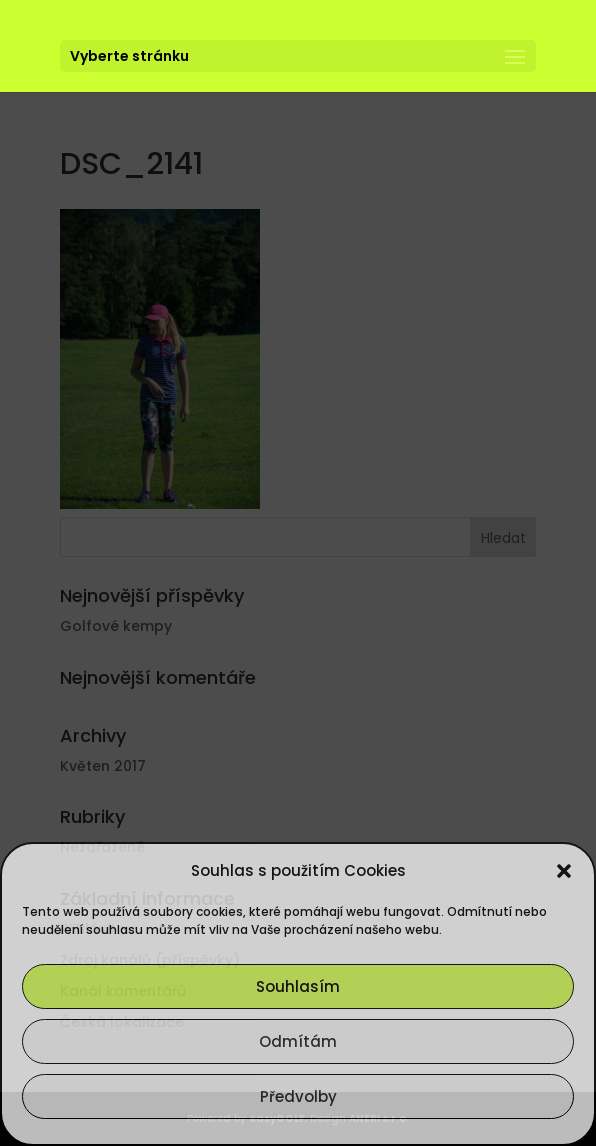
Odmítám (298, 1041)
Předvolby (298, 1096)
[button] (564, 871)
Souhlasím (298, 986)
